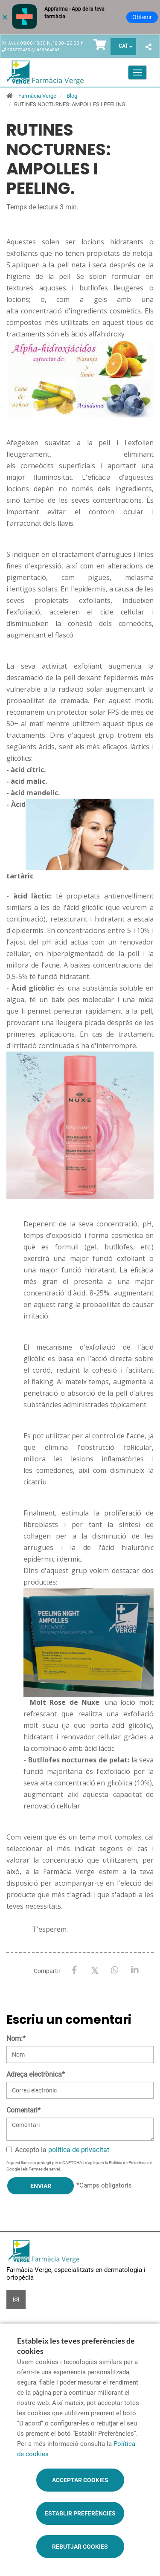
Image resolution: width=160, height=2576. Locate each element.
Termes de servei (44, 2169)
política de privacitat (78, 2150)
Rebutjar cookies (80, 2546)
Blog (72, 96)
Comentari (23, 2110)
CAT (123, 46)
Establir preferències (80, 2513)
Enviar (40, 2185)
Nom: (16, 2038)
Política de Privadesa (127, 2162)
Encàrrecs (67, 2326)
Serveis (19, 2326)
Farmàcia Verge (37, 96)
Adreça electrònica (35, 2074)
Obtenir (142, 17)
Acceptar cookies (80, 2480)
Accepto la (57, 2150)
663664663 (48, 49)
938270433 (18, 49)
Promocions (105, 2326)
